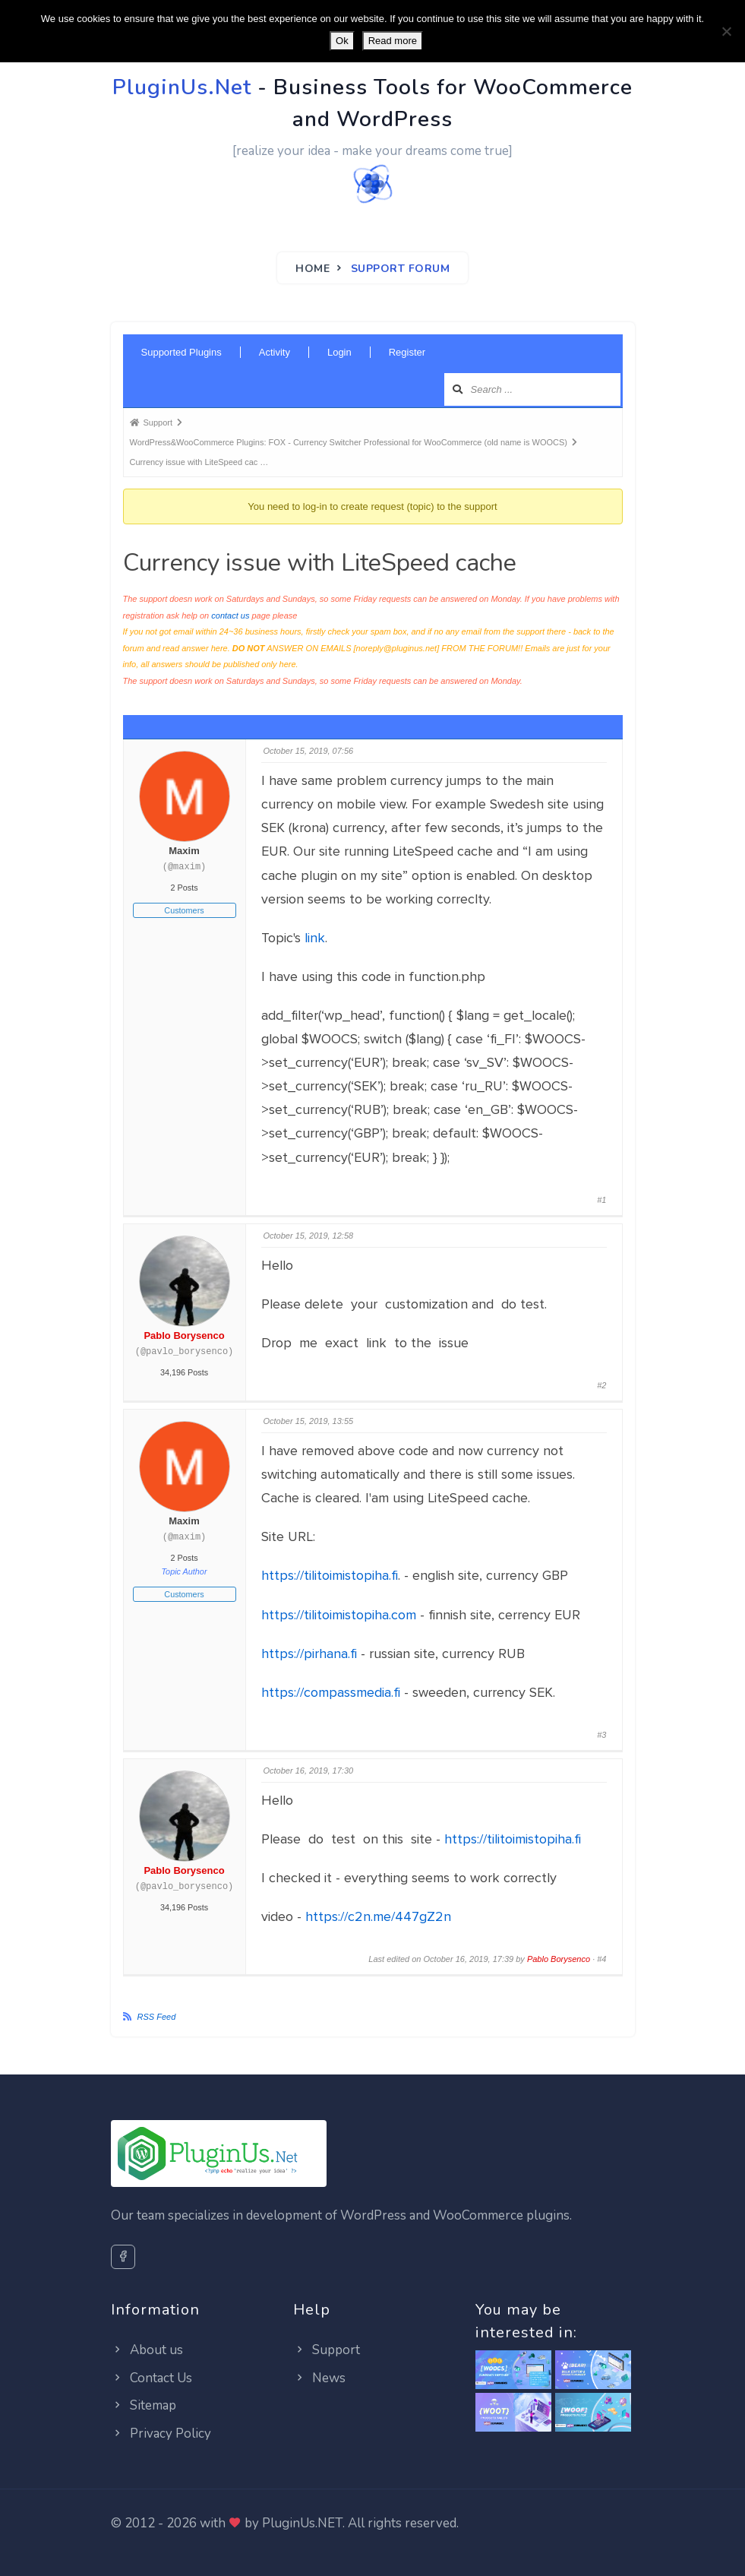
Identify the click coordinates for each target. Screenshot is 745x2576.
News (319, 2378)
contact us (230, 615)
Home (312, 268)
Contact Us (151, 2378)
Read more (392, 40)
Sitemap (143, 2405)
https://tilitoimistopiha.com (338, 1614)
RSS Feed (156, 2016)
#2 (601, 1385)
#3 (601, 1734)
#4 (601, 1959)
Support (326, 2350)
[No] (726, 31)
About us (147, 2350)
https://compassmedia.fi (330, 1692)
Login (339, 352)
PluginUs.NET (302, 2523)
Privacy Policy (161, 2433)
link (315, 937)
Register (407, 352)
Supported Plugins (181, 352)
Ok (342, 40)
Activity (274, 352)
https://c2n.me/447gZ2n (378, 1916)
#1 (601, 1199)
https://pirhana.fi (309, 1653)
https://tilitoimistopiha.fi (329, 1575)
